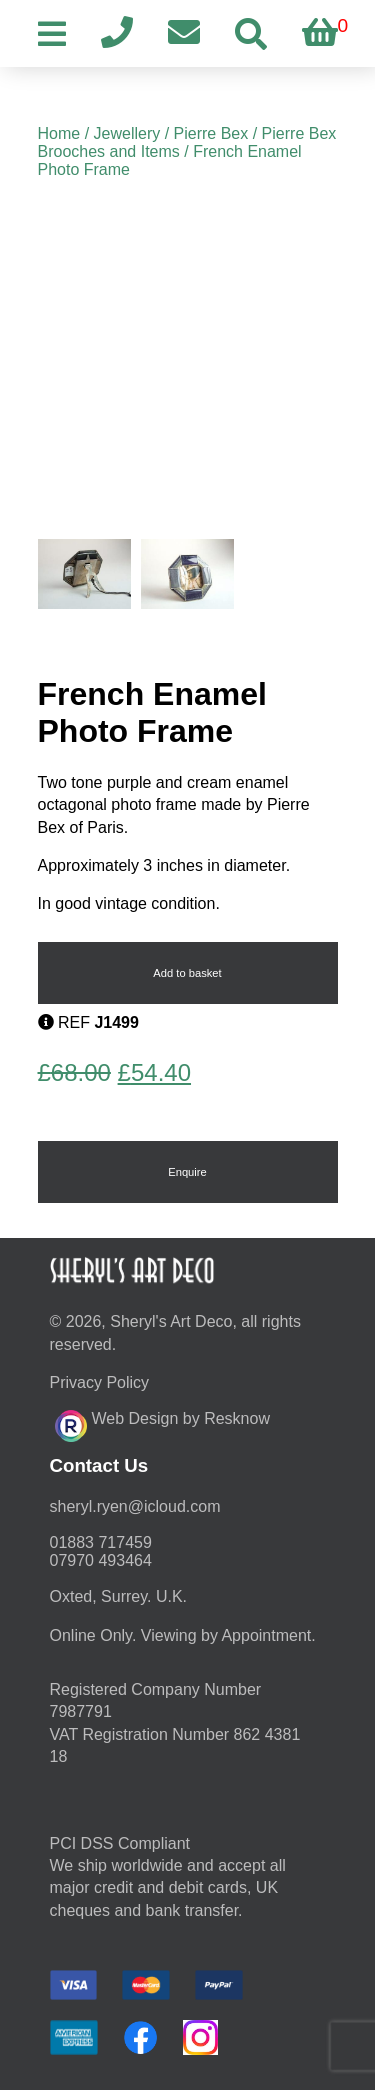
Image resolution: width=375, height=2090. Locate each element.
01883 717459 (101, 1542)
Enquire (187, 1172)
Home (59, 133)
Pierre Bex (211, 133)
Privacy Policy (100, 1382)
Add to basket (187, 973)
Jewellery (127, 133)
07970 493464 (101, 1560)
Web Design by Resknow (162, 1423)
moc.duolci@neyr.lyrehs (135, 1506)
